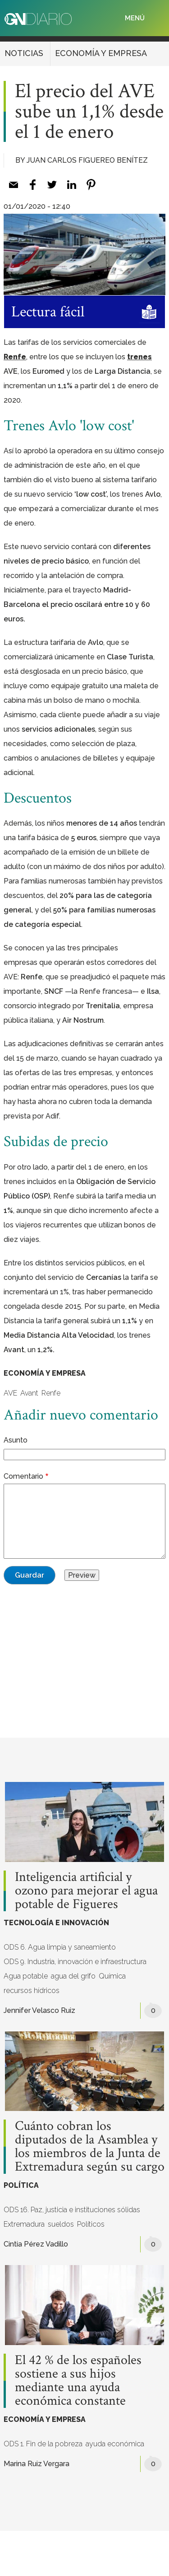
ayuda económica (115, 2444)
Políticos (91, 2224)
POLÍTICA (21, 2185)
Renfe (15, 357)
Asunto (15, 1440)
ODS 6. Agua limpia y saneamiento (60, 1947)
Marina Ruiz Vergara (36, 2463)
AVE (10, 1393)
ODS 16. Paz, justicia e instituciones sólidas (72, 2209)
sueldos (61, 2224)
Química (112, 1976)
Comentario (23, 1476)
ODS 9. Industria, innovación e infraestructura (75, 1961)
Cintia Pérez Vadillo (36, 2244)
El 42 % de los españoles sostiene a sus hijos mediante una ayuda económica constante (78, 2381)
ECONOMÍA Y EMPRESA (101, 53)
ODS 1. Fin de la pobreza (43, 2444)
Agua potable (26, 1976)
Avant (29, 1393)
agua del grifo (73, 1976)
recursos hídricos (31, 1990)
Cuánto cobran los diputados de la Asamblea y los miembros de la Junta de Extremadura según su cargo (89, 2147)
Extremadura (24, 2224)
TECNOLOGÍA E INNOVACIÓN (56, 1922)
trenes (139, 357)
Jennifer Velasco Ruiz (39, 2010)
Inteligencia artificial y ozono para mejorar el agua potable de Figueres (86, 1891)
